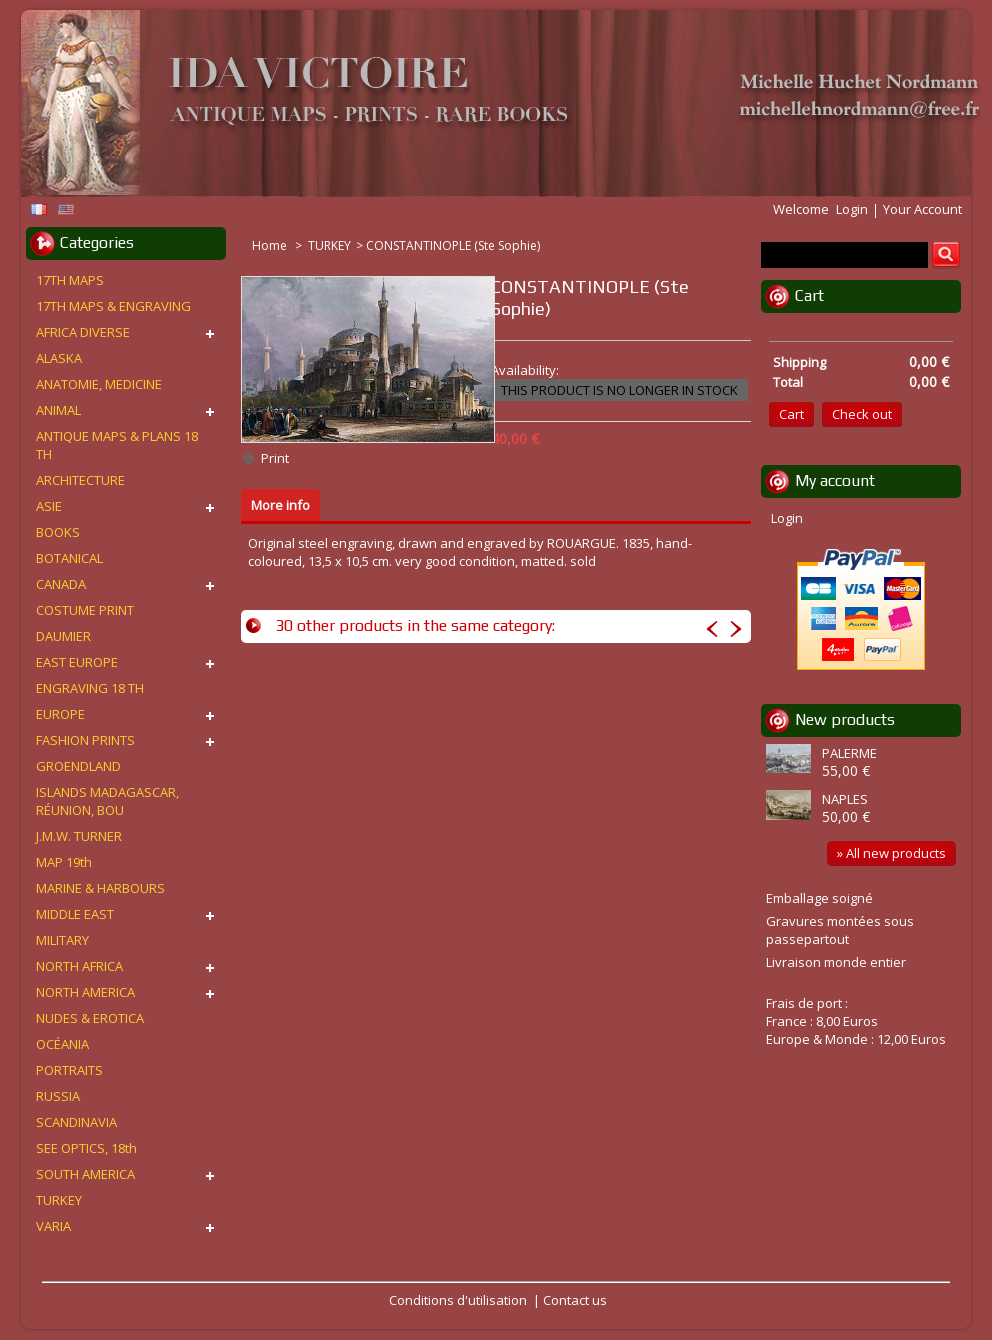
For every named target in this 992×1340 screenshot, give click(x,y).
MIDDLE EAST (75, 914)
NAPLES (845, 799)
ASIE (49, 506)
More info (280, 505)
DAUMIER (63, 636)
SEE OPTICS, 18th (86, 1148)
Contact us (575, 1300)
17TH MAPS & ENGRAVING (113, 306)
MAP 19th (64, 862)
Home (271, 245)
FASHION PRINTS (85, 740)
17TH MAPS (70, 280)
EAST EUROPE (77, 662)
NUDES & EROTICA (90, 1018)
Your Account (922, 209)
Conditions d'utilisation (458, 1300)
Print (275, 458)
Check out (862, 414)
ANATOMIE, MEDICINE (99, 384)
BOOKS (58, 532)
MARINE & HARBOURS (100, 888)
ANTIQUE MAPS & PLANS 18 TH (117, 445)
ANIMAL (58, 410)
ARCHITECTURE (80, 480)
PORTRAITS (69, 1070)
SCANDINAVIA (76, 1122)
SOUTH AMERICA (85, 1174)
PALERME (849, 753)
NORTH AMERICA (85, 992)
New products (845, 719)
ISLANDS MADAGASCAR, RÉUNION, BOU (107, 801)
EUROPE (60, 714)
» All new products (891, 853)
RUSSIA (58, 1096)
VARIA (53, 1226)
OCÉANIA (62, 1044)
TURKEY (329, 245)
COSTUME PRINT (85, 610)
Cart (809, 295)
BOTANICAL (69, 558)
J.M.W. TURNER (79, 836)
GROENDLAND (78, 766)
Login (852, 209)
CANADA (61, 584)
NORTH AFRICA (79, 966)
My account (835, 480)
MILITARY (62, 940)
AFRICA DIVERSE (83, 332)
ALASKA (59, 358)
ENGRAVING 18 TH (90, 688)
